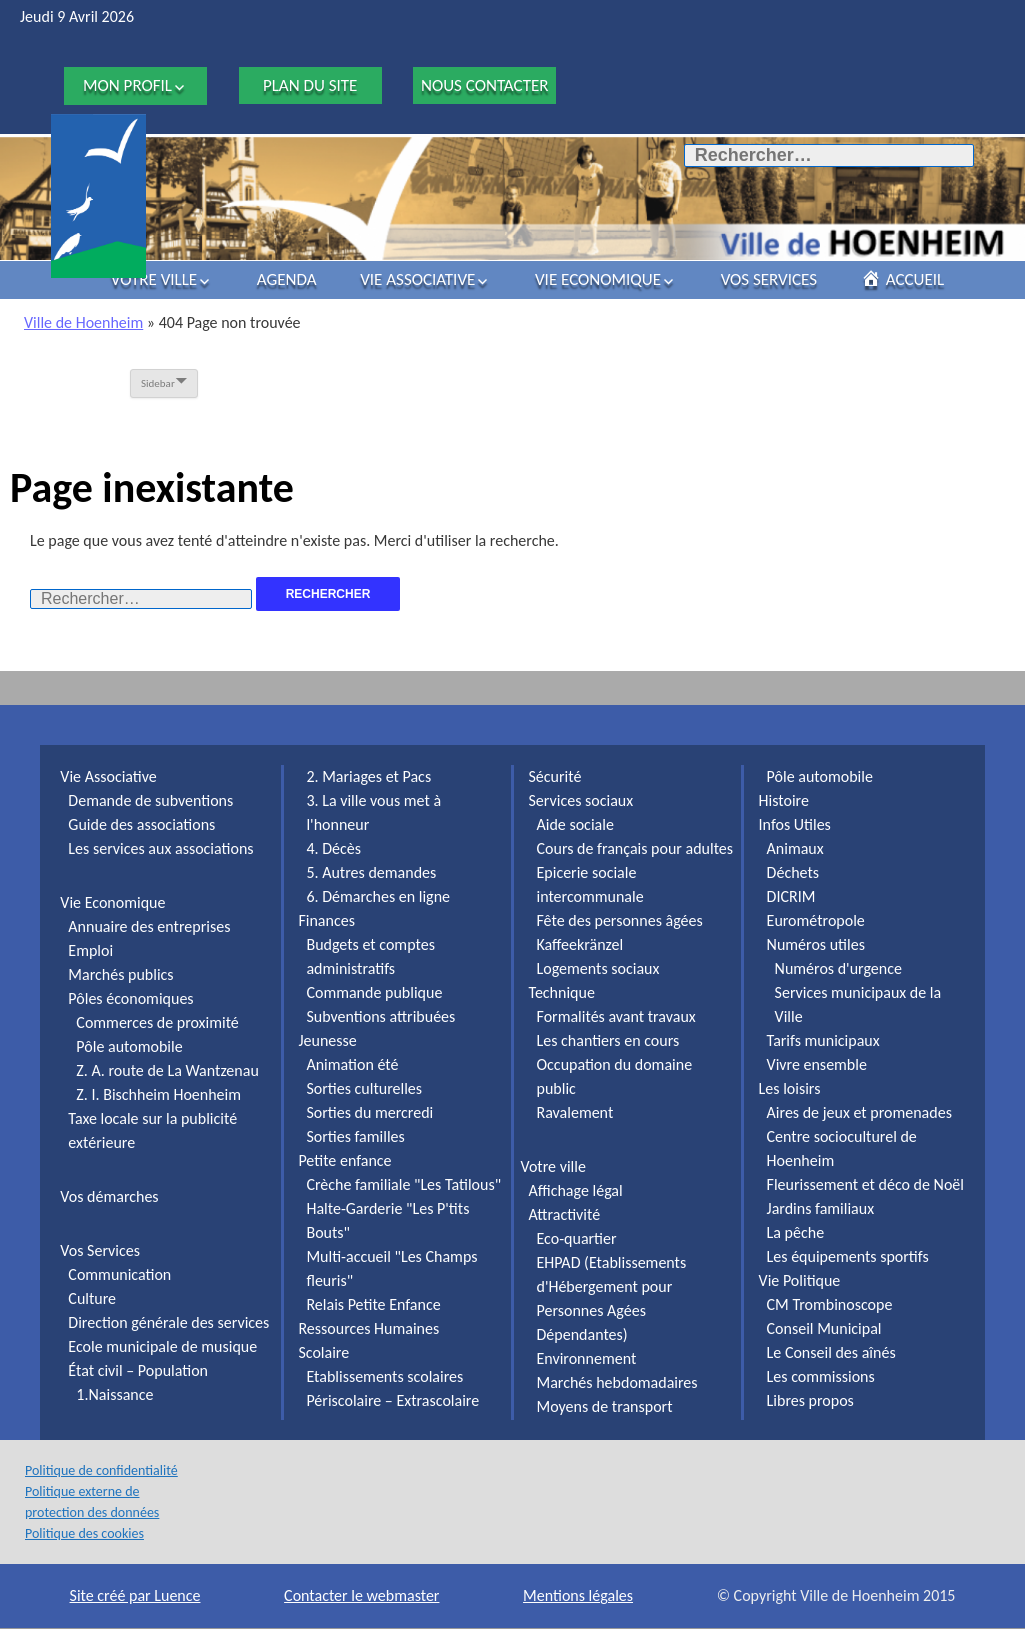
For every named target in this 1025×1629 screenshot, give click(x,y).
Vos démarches (109, 1196)
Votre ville (154, 279)
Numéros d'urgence (838, 968)
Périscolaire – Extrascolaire (392, 1400)
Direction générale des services (168, 1322)
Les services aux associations (160, 848)
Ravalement (575, 1112)
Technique (562, 992)
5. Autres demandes (371, 872)
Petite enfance (344, 1160)
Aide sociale (575, 824)
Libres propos (810, 1400)
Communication (119, 1274)
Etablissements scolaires (384, 1376)
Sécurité (555, 776)
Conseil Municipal (824, 1328)
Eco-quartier (577, 1238)
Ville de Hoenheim (83, 322)
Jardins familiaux (821, 1208)
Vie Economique (598, 279)
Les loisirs (790, 1088)
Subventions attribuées (380, 1016)
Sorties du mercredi (369, 1112)
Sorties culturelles (364, 1088)
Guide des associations (141, 824)
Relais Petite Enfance (373, 1304)
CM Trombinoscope (830, 1304)
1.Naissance (114, 1394)
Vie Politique (800, 1280)
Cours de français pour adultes (635, 848)
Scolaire (323, 1352)
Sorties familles (355, 1136)
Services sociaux (581, 800)
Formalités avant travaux (616, 1016)
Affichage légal (576, 1190)
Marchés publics (120, 974)
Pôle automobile (129, 1046)
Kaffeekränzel (580, 944)
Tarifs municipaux (823, 1040)
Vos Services (769, 279)
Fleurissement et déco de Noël (865, 1184)
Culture (92, 1298)
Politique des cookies (84, 1533)
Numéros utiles (816, 944)
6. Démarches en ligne (378, 896)
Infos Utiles (795, 824)
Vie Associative (417, 279)
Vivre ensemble (817, 1064)
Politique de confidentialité (101, 1470)
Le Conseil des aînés (831, 1352)
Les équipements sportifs (848, 1256)
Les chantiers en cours (608, 1040)
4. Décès (333, 848)
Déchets (793, 872)
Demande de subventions (150, 800)
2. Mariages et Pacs (368, 776)
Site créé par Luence (135, 1595)
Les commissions (821, 1376)
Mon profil (127, 85)
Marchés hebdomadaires (617, 1382)
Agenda (287, 279)
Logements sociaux (598, 968)
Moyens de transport (605, 1406)
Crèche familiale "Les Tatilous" (403, 1184)
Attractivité (565, 1214)
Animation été (352, 1064)
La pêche (796, 1232)
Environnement (587, 1358)
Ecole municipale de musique (162, 1346)
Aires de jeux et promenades (859, 1112)
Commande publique (374, 992)
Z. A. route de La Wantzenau (167, 1070)
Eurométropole (816, 920)
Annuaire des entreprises (149, 926)
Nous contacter (485, 85)
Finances (326, 920)
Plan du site (310, 85)
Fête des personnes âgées (620, 920)
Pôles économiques (130, 998)
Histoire (784, 800)
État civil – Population (138, 1370)
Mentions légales (578, 1595)
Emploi (90, 950)
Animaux (795, 848)
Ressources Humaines (368, 1328)
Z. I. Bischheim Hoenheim (158, 1094)
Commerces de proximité (157, 1022)
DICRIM (791, 896)
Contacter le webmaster (361, 1595)
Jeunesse (327, 1040)
